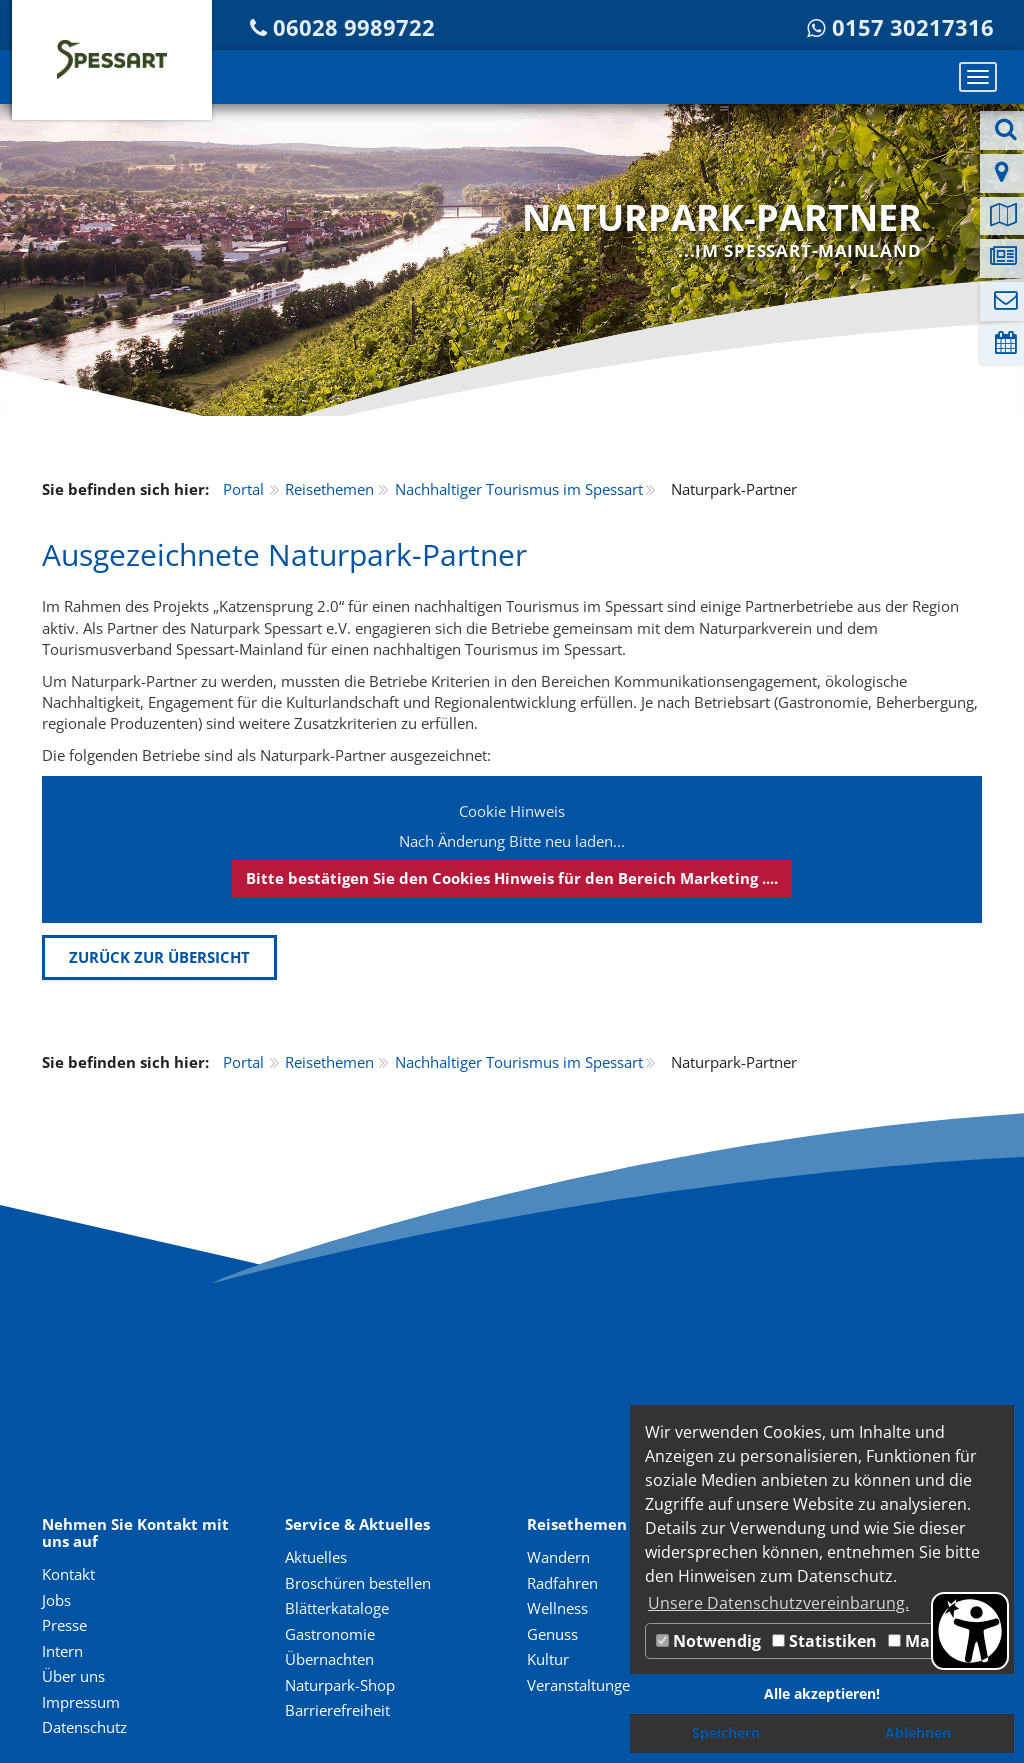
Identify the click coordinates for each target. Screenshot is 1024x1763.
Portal (243, 489)
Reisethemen (329, 489)
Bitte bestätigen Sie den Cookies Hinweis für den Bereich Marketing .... (512, 878)
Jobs (56, 1600)
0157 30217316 (913, 27)
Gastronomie (330, 1634)
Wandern (558, 1557)
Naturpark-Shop (340, 1685)
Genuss (552, 1634)
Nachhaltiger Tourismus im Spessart (519, 489)
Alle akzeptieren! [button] (822, 1693)
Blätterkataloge (337, 1608)
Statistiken (824, 1641)
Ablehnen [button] (918, 1732)
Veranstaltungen (583, 1685)
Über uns (73, 1676)
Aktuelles (316, 1557)
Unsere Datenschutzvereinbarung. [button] (778, 1603)
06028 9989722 (354, 27)
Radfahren (562, 1583)
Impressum (81, 1702)
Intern (62, 1651)
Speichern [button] (726, 1732)
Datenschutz (84, 1727)
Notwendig (708, 1641)
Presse (64, 1625)
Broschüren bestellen (358, 1583)
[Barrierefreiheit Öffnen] (970, 1631)
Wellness (557, 1608)
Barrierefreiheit (337, 1710)
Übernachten (329, 1659)
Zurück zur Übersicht (159, 957)
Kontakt (68, 1574)
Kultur (548, 1659)
